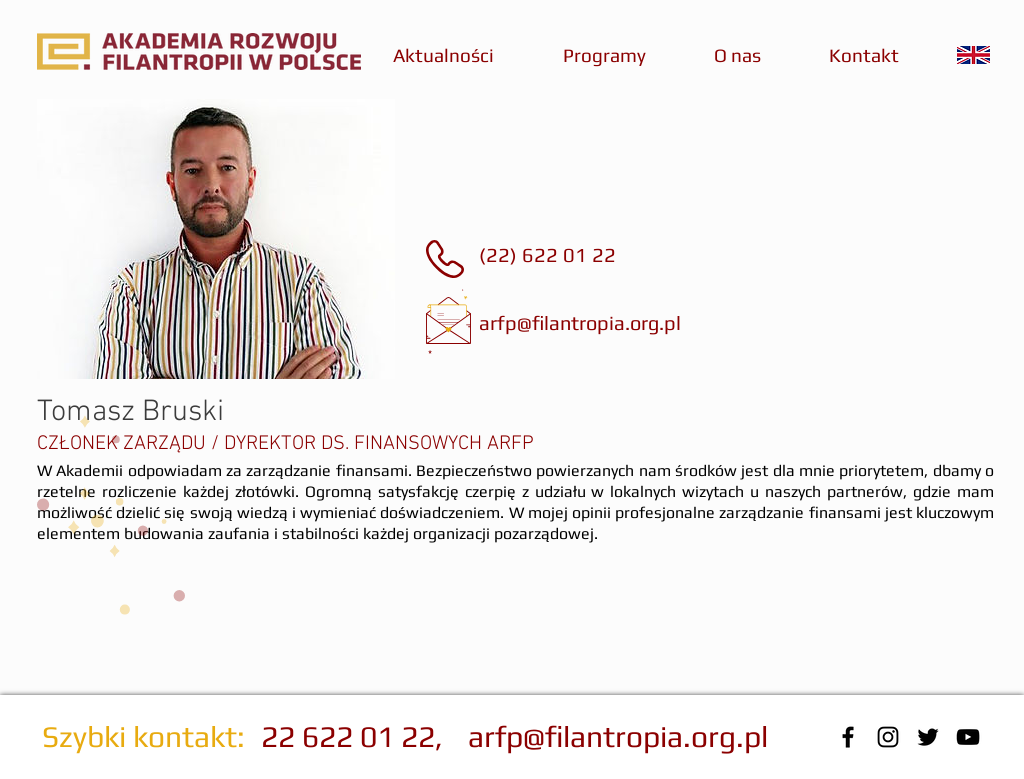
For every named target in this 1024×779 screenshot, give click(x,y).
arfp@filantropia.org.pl (580, 322)
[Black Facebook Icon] (848, 737)
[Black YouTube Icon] (968, 737)
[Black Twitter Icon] (928, 737)
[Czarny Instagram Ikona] (888, 737)
